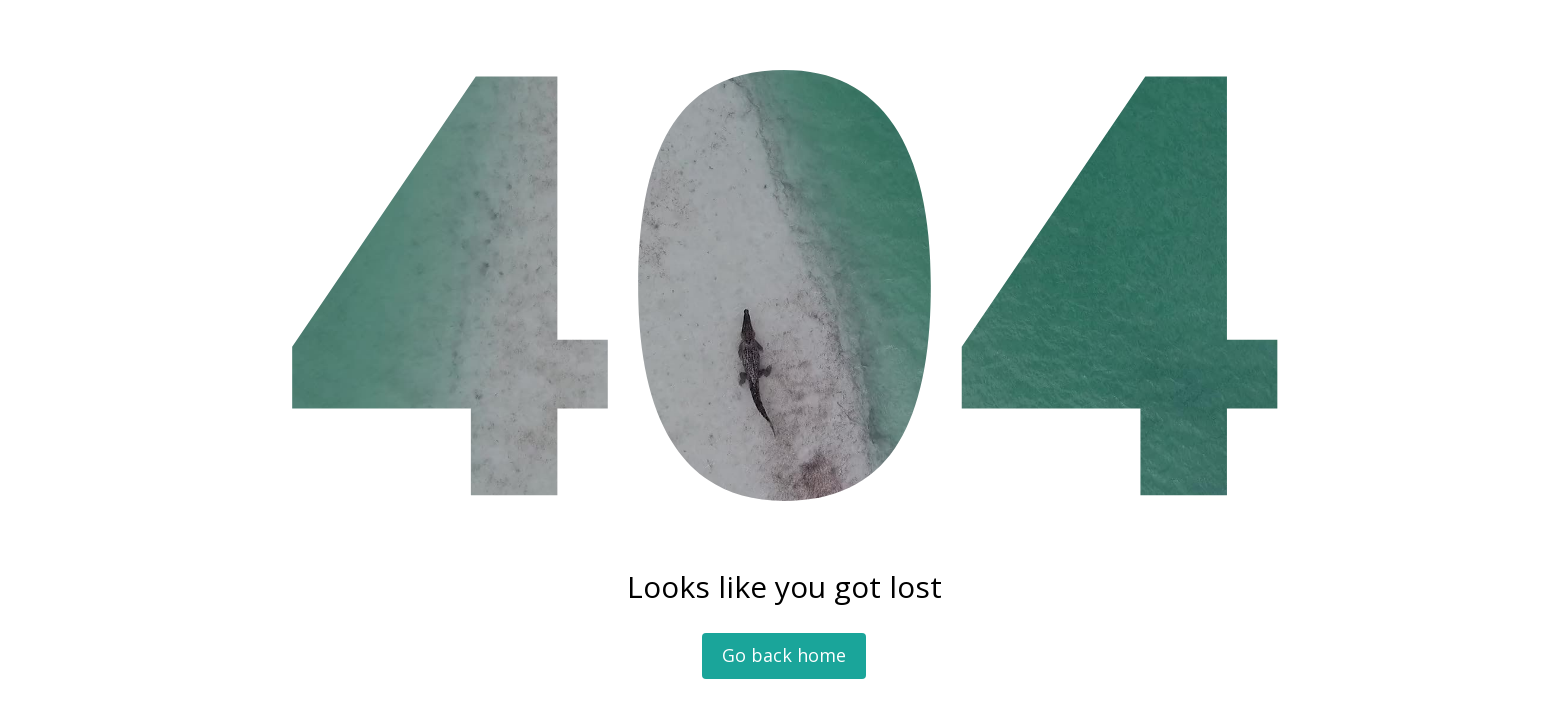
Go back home (784, 655)
